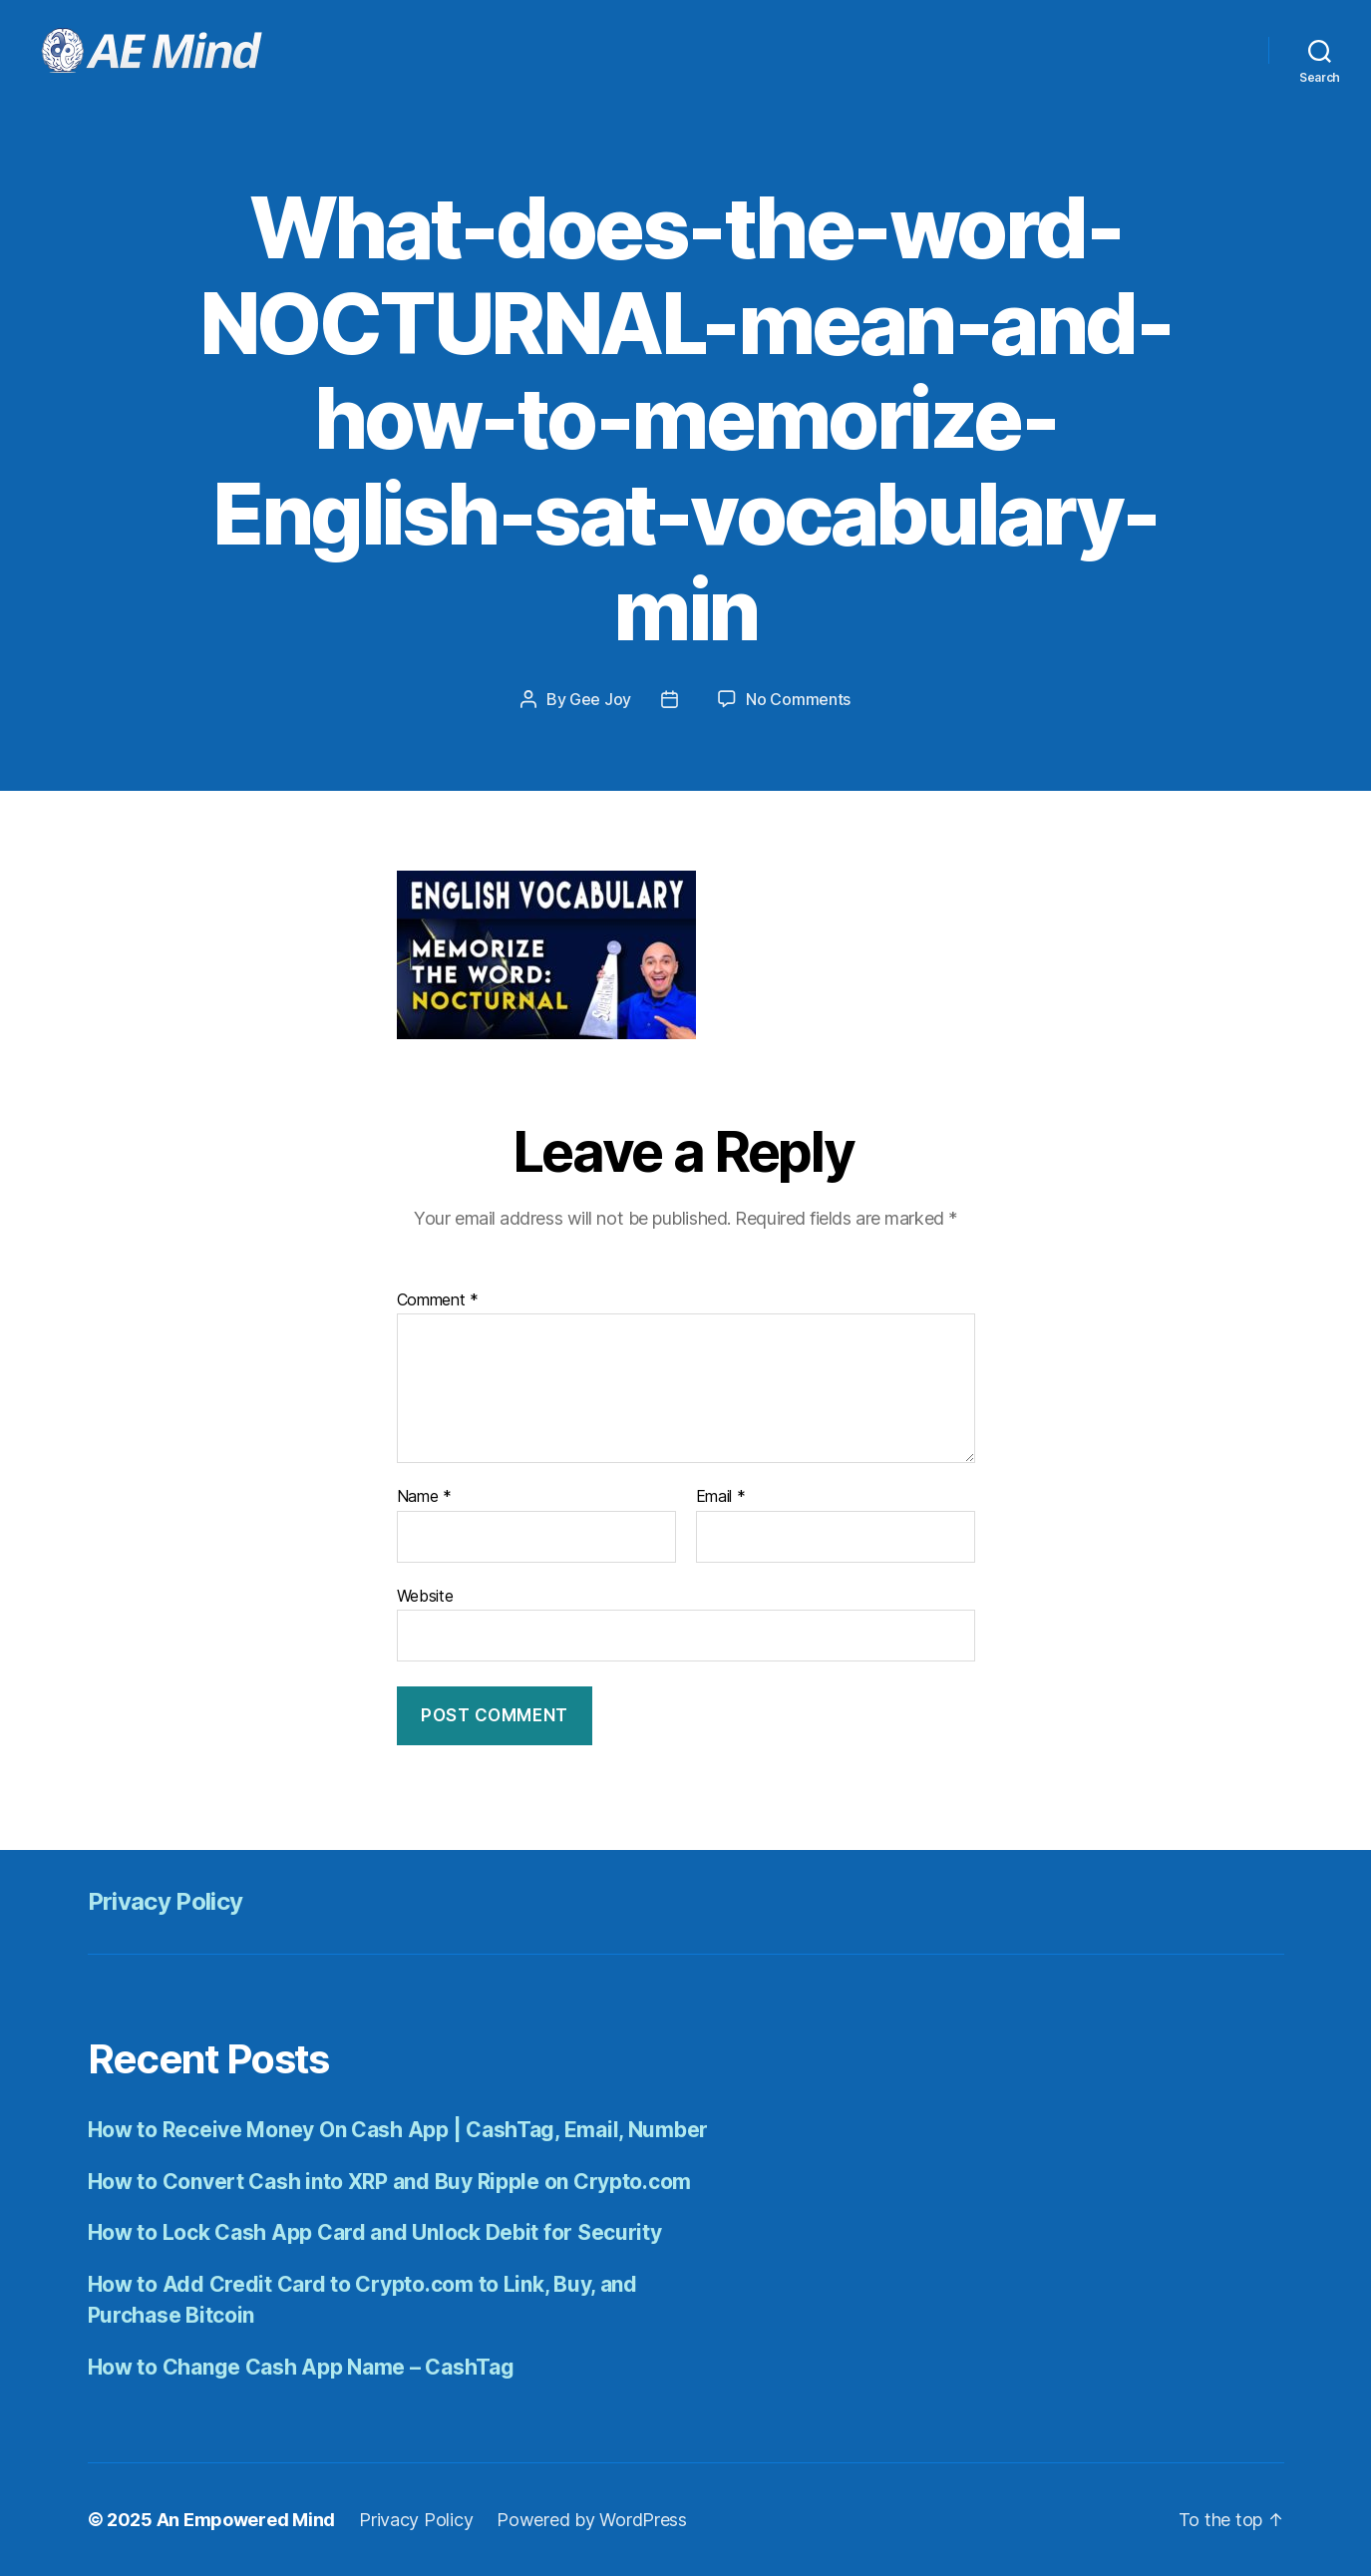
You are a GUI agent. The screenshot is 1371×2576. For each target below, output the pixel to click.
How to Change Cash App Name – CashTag (301, 2367)
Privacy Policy (165, 1901)
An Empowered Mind (246, 2519)
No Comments (798, 699)
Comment (438, 1300)
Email (721, 1497)
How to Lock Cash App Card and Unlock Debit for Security (375, 2232)
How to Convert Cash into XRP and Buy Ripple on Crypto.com (390, 2181)
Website (425, 1596)
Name (424, 1497)
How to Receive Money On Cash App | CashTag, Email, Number (398, 2129)
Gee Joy (600, 699)
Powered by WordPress (592, 2519)
